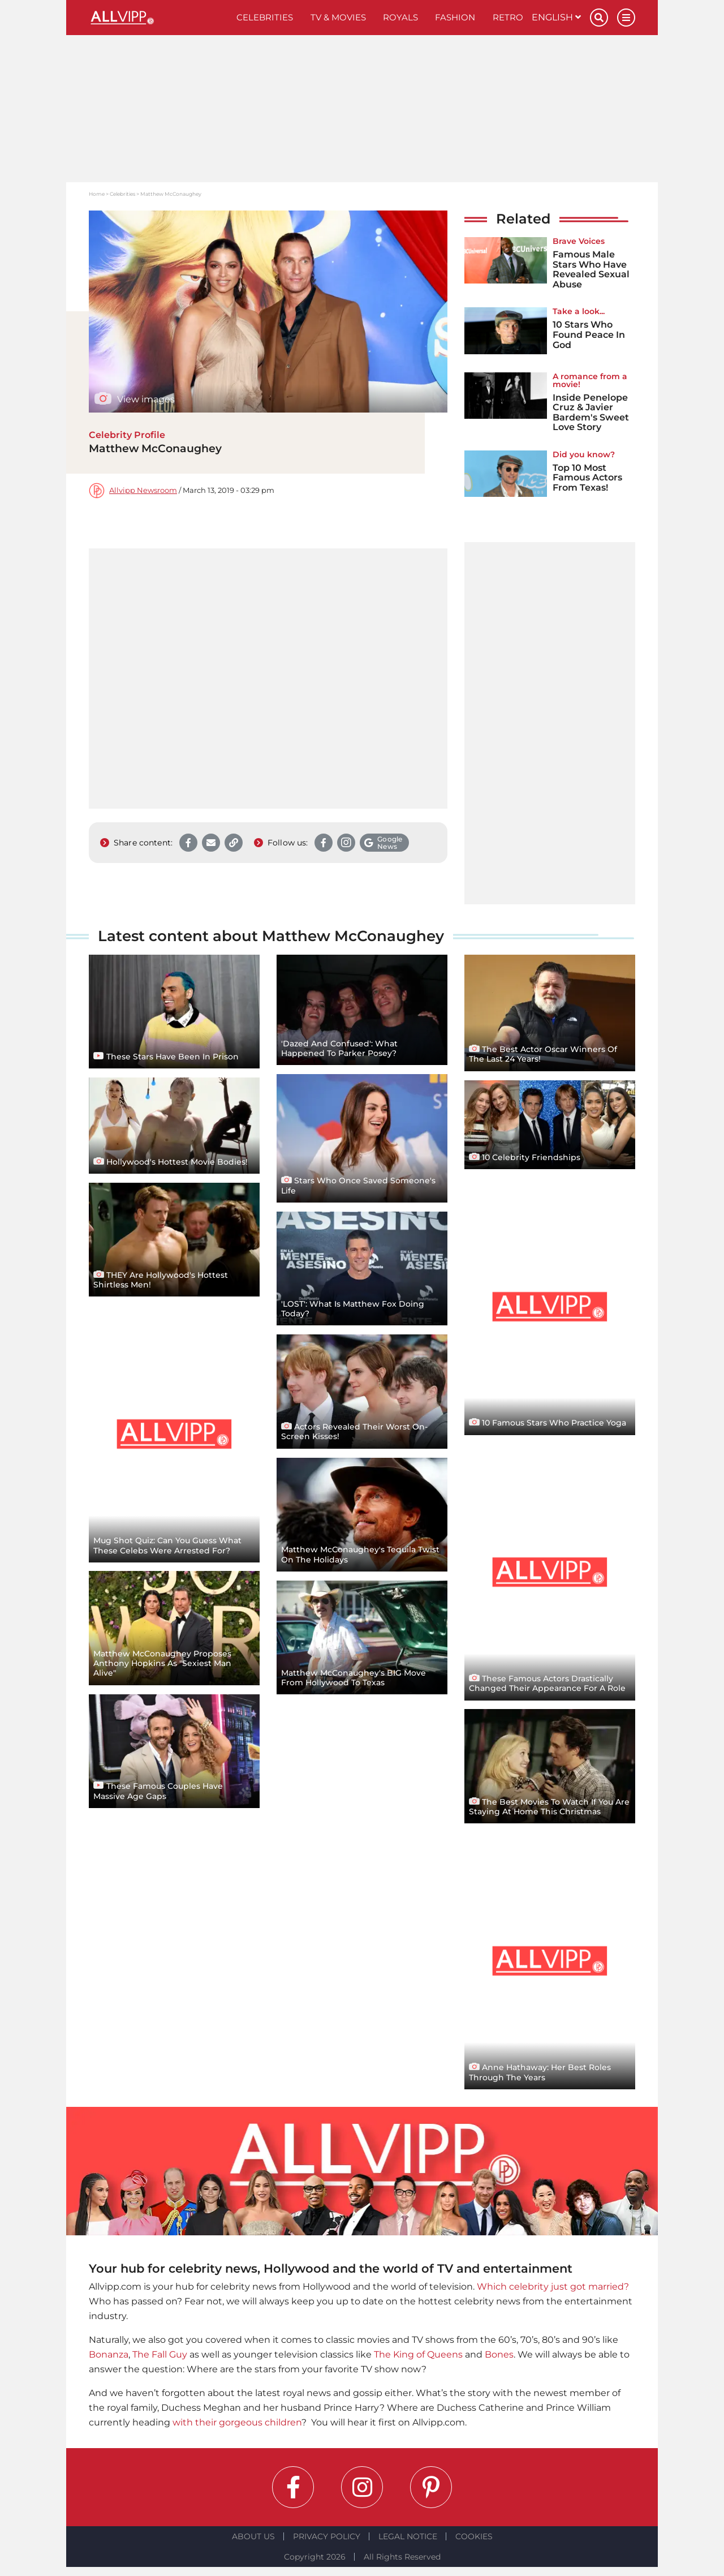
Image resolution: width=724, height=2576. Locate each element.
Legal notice (407, 2536)
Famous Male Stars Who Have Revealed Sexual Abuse (591, 269)
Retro (508, 17)
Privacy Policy (326, 2536)
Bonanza (108, 2354)
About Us (253, 2536)
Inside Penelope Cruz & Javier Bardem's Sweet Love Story (591, 412)
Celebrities (264, 17)
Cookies (474, 2536)
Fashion (455, 17)
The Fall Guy (159, 2354)
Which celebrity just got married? (553, 2286)
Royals (400, 17)
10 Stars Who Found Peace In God (589, 334)
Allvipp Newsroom (143, 490)
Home (97, 194)
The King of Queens (418, 2354)
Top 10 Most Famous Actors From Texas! (587, 477)
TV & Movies (338, 17)
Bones (499, 2354)
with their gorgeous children (237, 2422)
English (556, 17)
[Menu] (626, 17)
